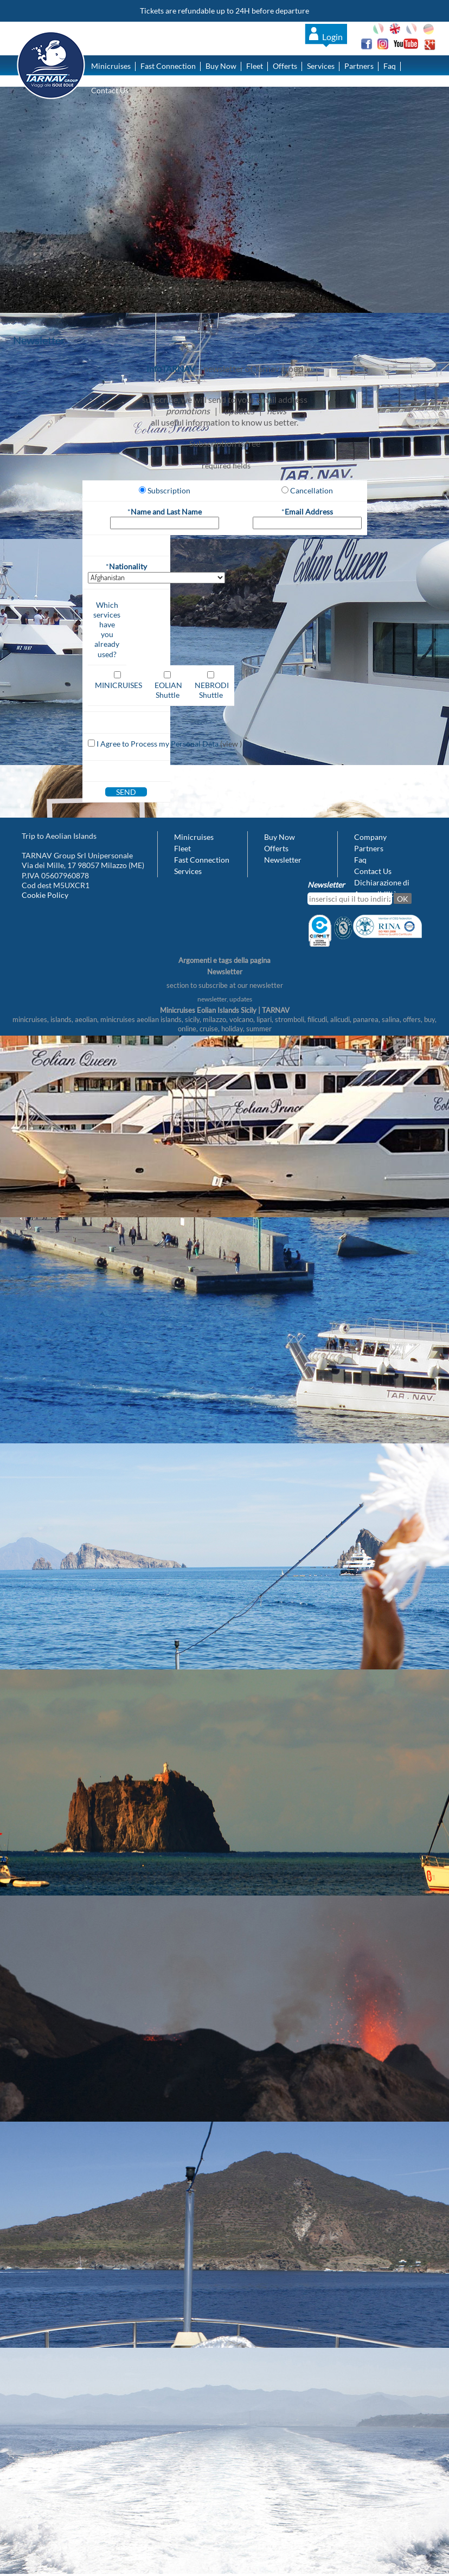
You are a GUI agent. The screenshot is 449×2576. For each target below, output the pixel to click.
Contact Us (110, 90)
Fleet (254, 65)
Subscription (168, 490)
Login (332, 36)
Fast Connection (168, 65)
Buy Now (221, 65)
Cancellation (311, 490)
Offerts (285, 65)
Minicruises (111, 65)
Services (321, 65)
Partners (359, 65)
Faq (389, 65)
